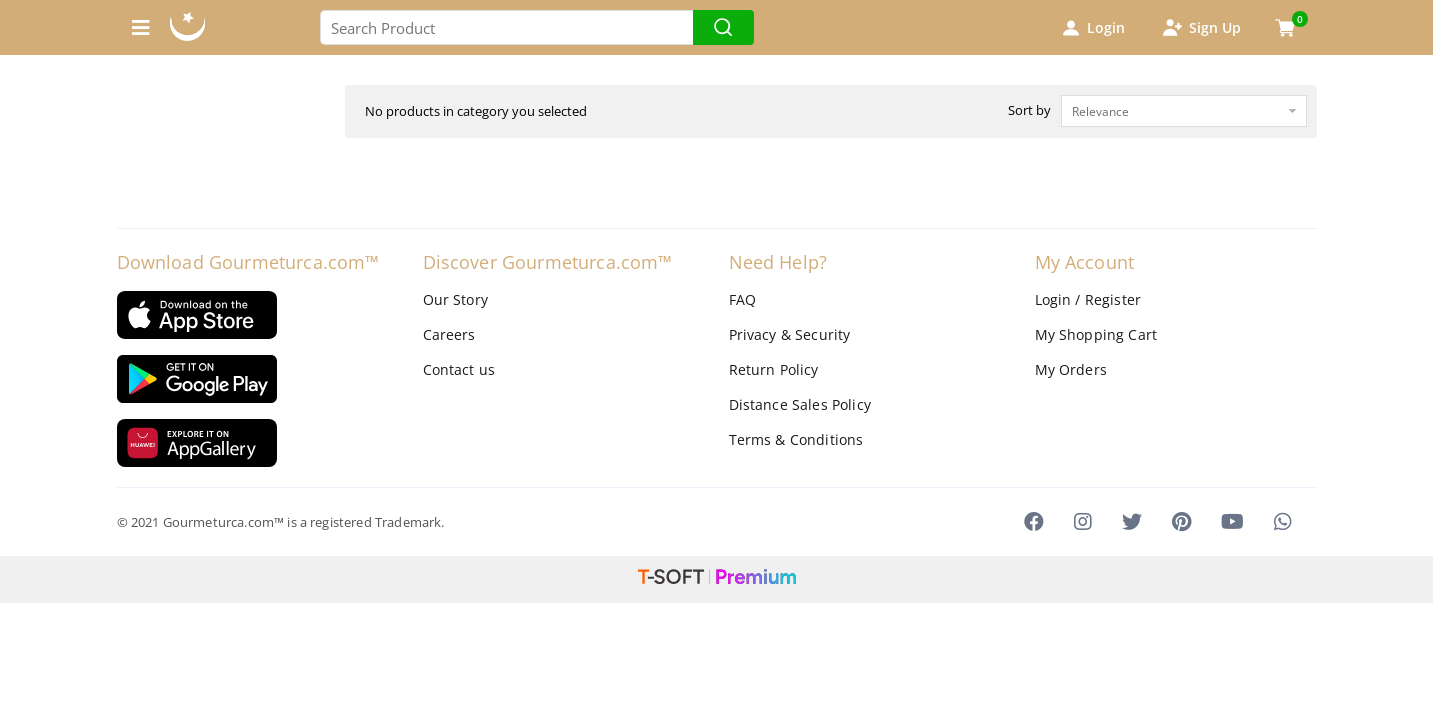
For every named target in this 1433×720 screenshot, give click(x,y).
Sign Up (1201, 28)
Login (1092, 28)
